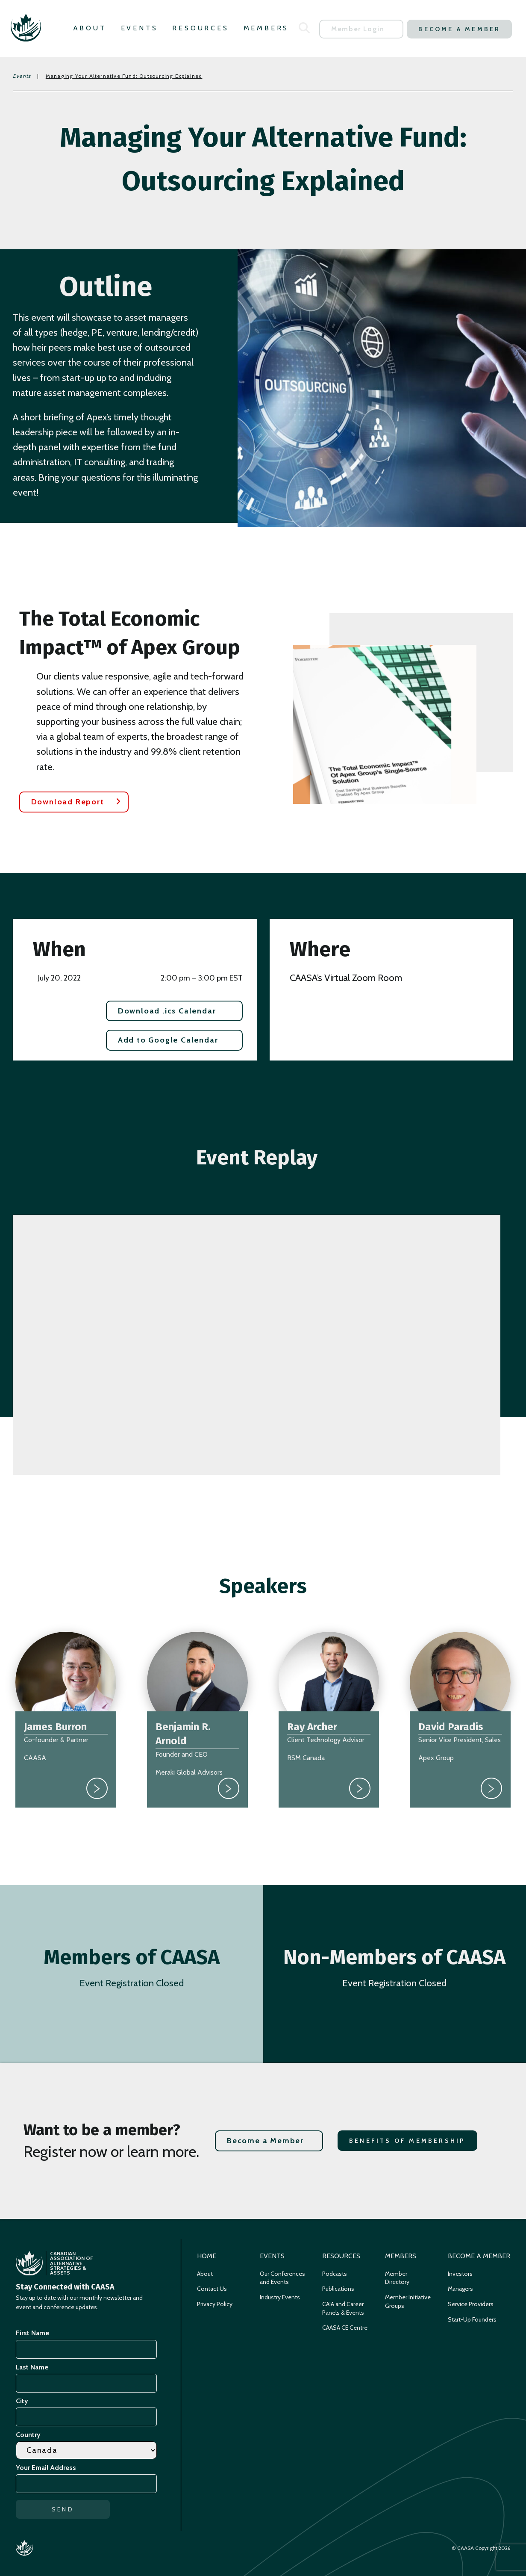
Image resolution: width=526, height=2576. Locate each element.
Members (266, 28)
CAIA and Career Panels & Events (343, 2308)
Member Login (357, 29)
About (89, 28)
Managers (460, 2288)
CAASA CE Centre (344, 2327)
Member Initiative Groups (408, 2301)
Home (206, 2256)
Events (139, 28)
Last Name (32, 2367)
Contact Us (212, 2288)
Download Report (67, 801)
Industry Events (280, 2297)
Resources (200, 28)
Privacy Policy (214, 2304)
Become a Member (459, 29)
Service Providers (471, 2304)
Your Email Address (47, 2468)
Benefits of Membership (407, 2141)
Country (28, 2435)
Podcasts (334, 2274)
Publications (338, 2288)
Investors (460, 2274)
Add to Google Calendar (168, 1040)
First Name (32, 2333)
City (22, 2401)
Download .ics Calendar (167, 1011)
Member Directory (397, 2278)
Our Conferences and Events (282, 2278)
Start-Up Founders (472, 2319)
